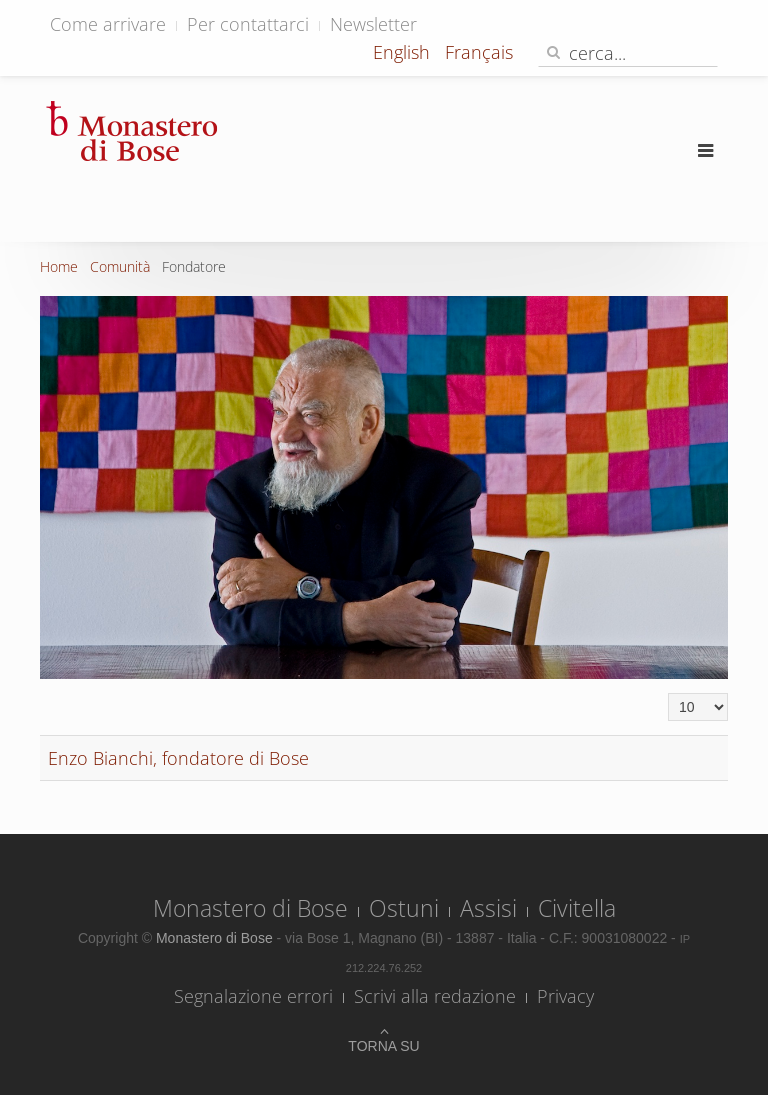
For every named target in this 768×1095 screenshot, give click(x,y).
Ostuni (404, 908)
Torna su (383, 1046)
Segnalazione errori (253, 996)
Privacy (565, 996)
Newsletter (373, 24)
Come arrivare (108, 24)
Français (479, 52)
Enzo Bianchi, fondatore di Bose (178, 758)
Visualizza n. (668, 693)
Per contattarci (248, 24)
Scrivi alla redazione (435, 996)
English (404, 52)
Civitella (577, 908)
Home (59, 266)
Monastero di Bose (250, 908)
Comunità (120, 266)
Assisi (488, 908)
